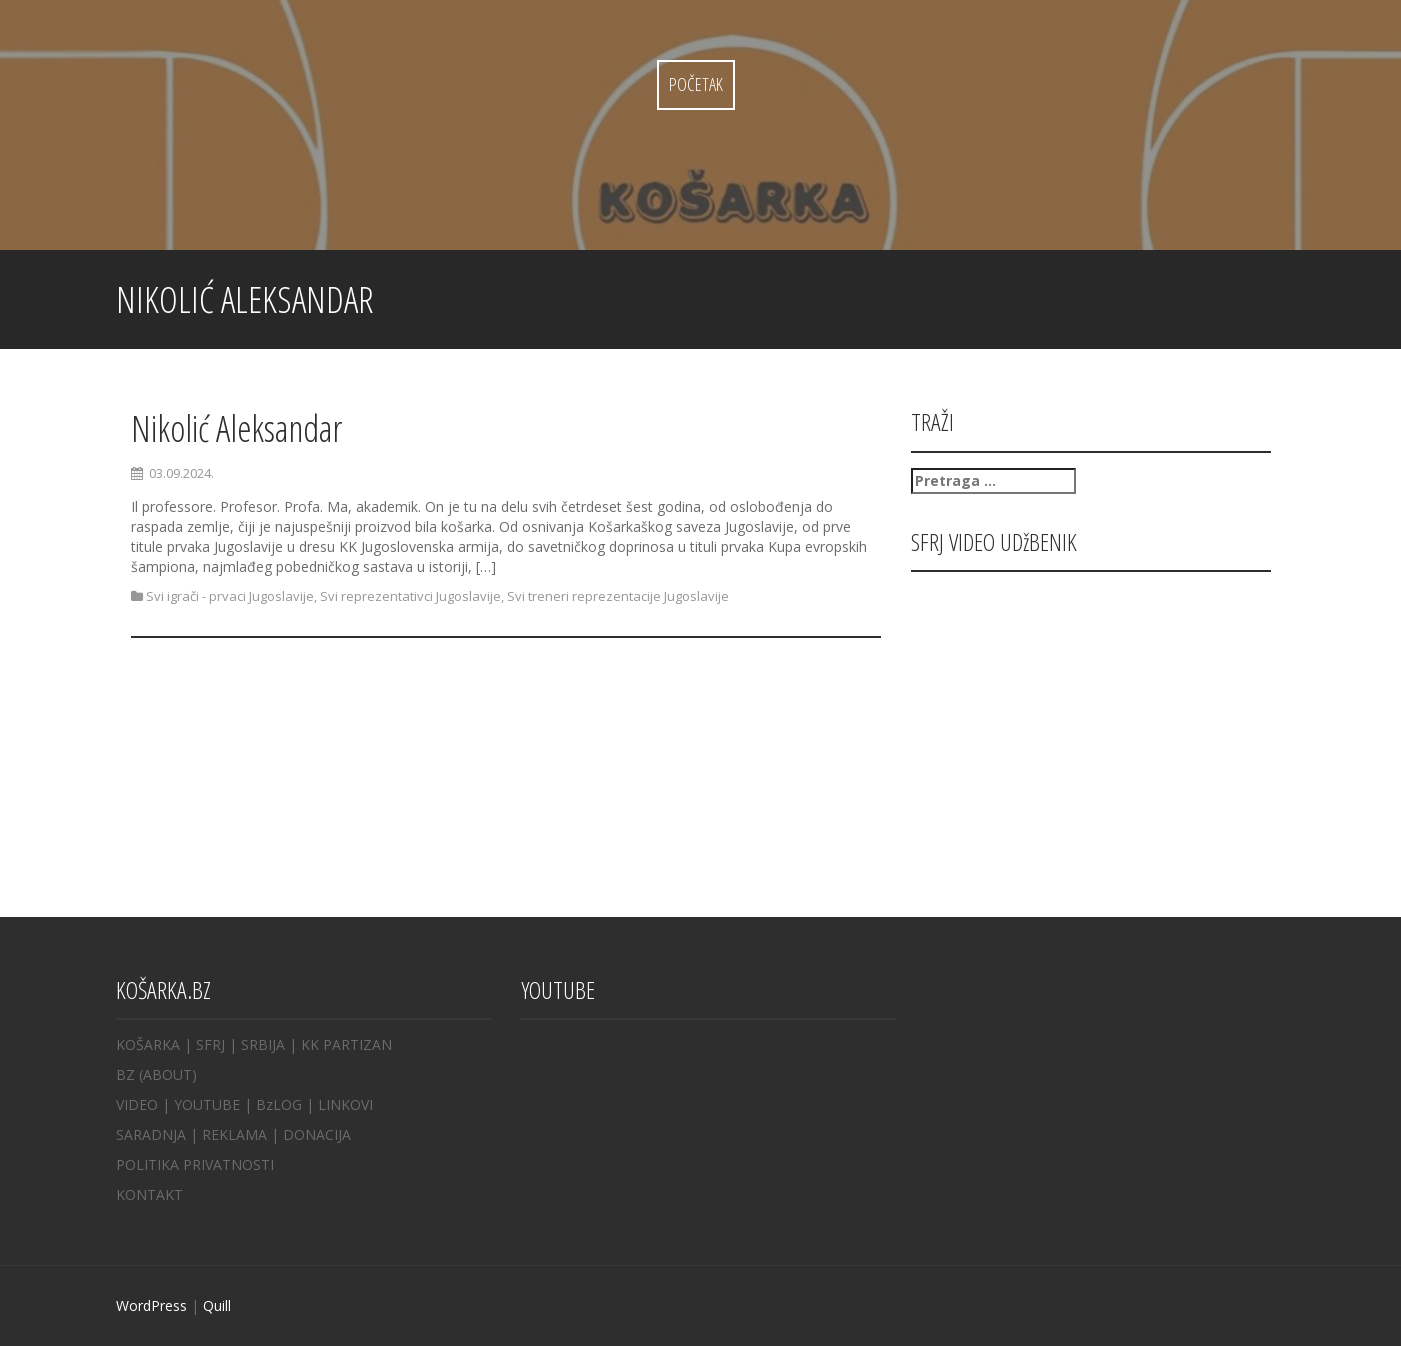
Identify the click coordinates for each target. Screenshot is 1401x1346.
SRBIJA (263, 1044)
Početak (696, 84)
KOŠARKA (148, 1044)
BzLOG (279, 1104)
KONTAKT (149, 1194)
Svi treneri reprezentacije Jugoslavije (618, 596)
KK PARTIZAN (346, 1044)
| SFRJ (204, 1044)
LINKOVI (345, 1104)
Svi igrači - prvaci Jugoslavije (230, 596)
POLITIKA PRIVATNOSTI (195, 1164)
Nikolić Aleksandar (236, 428)
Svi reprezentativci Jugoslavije (410, 596)
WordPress (151, 1305)
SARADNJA (151, 1134)
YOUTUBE (207, 1104)
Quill (217, 1305)
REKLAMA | (242, 1134)
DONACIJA (317, 1134)
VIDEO (137, 1104)
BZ (125, 1074)
